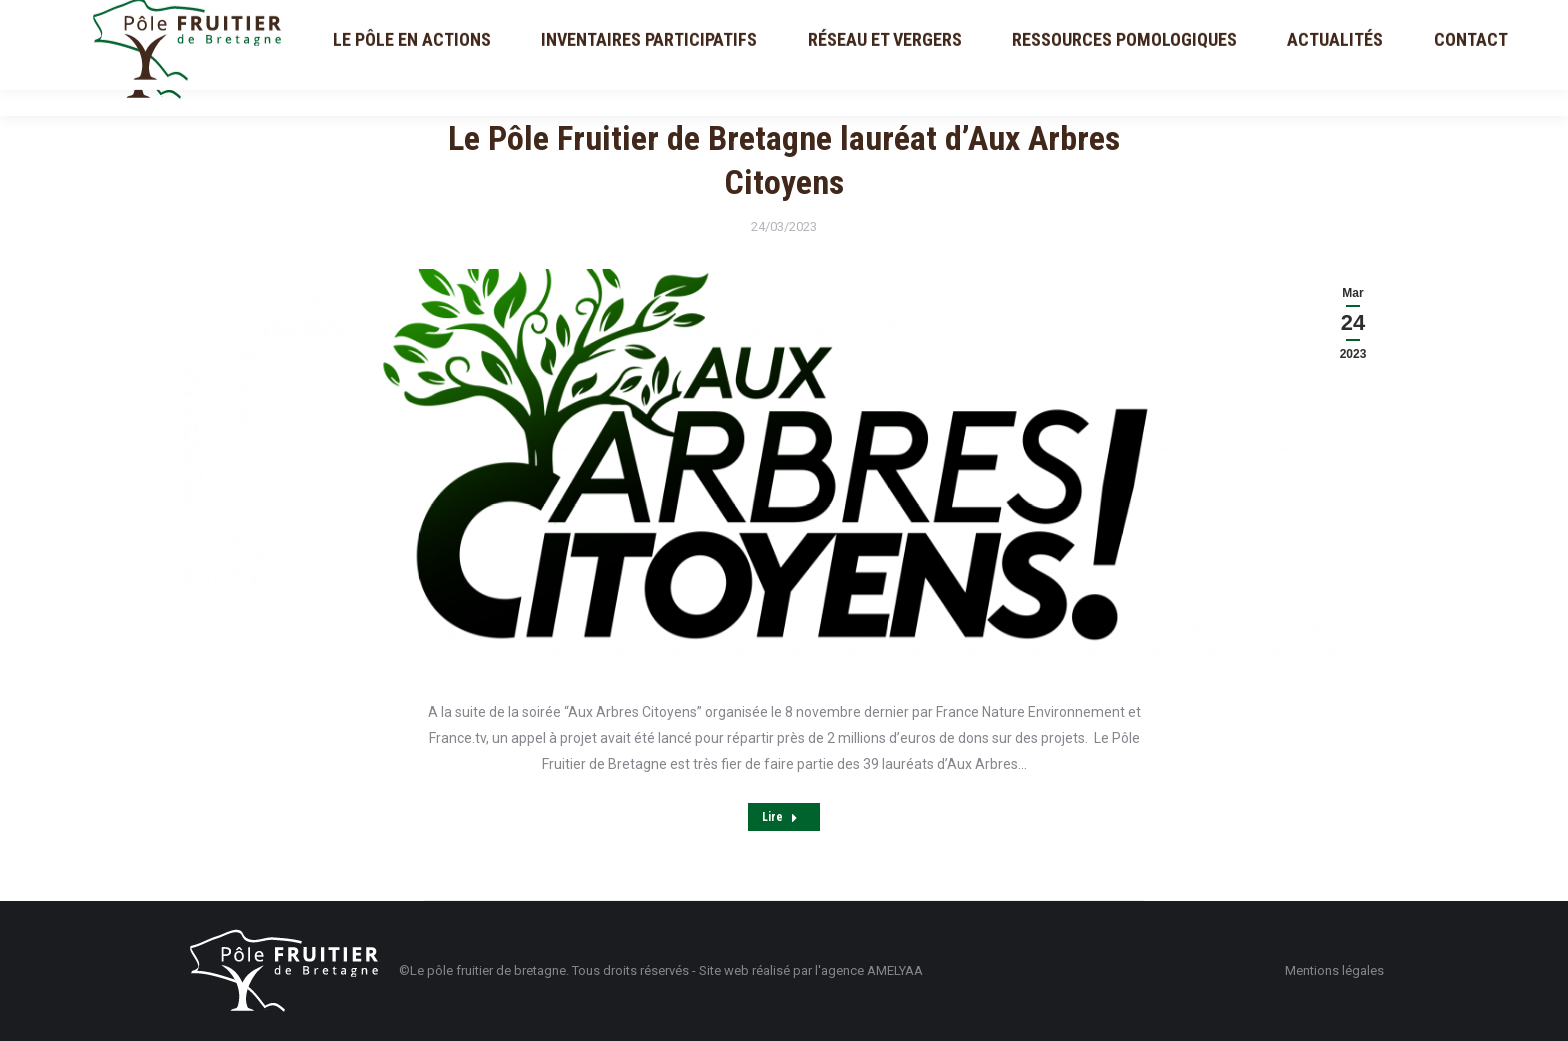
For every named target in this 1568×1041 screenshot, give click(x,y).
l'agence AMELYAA (869, 970)
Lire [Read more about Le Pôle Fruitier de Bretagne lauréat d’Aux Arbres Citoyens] (780, 817)
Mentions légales (1334, 970)
